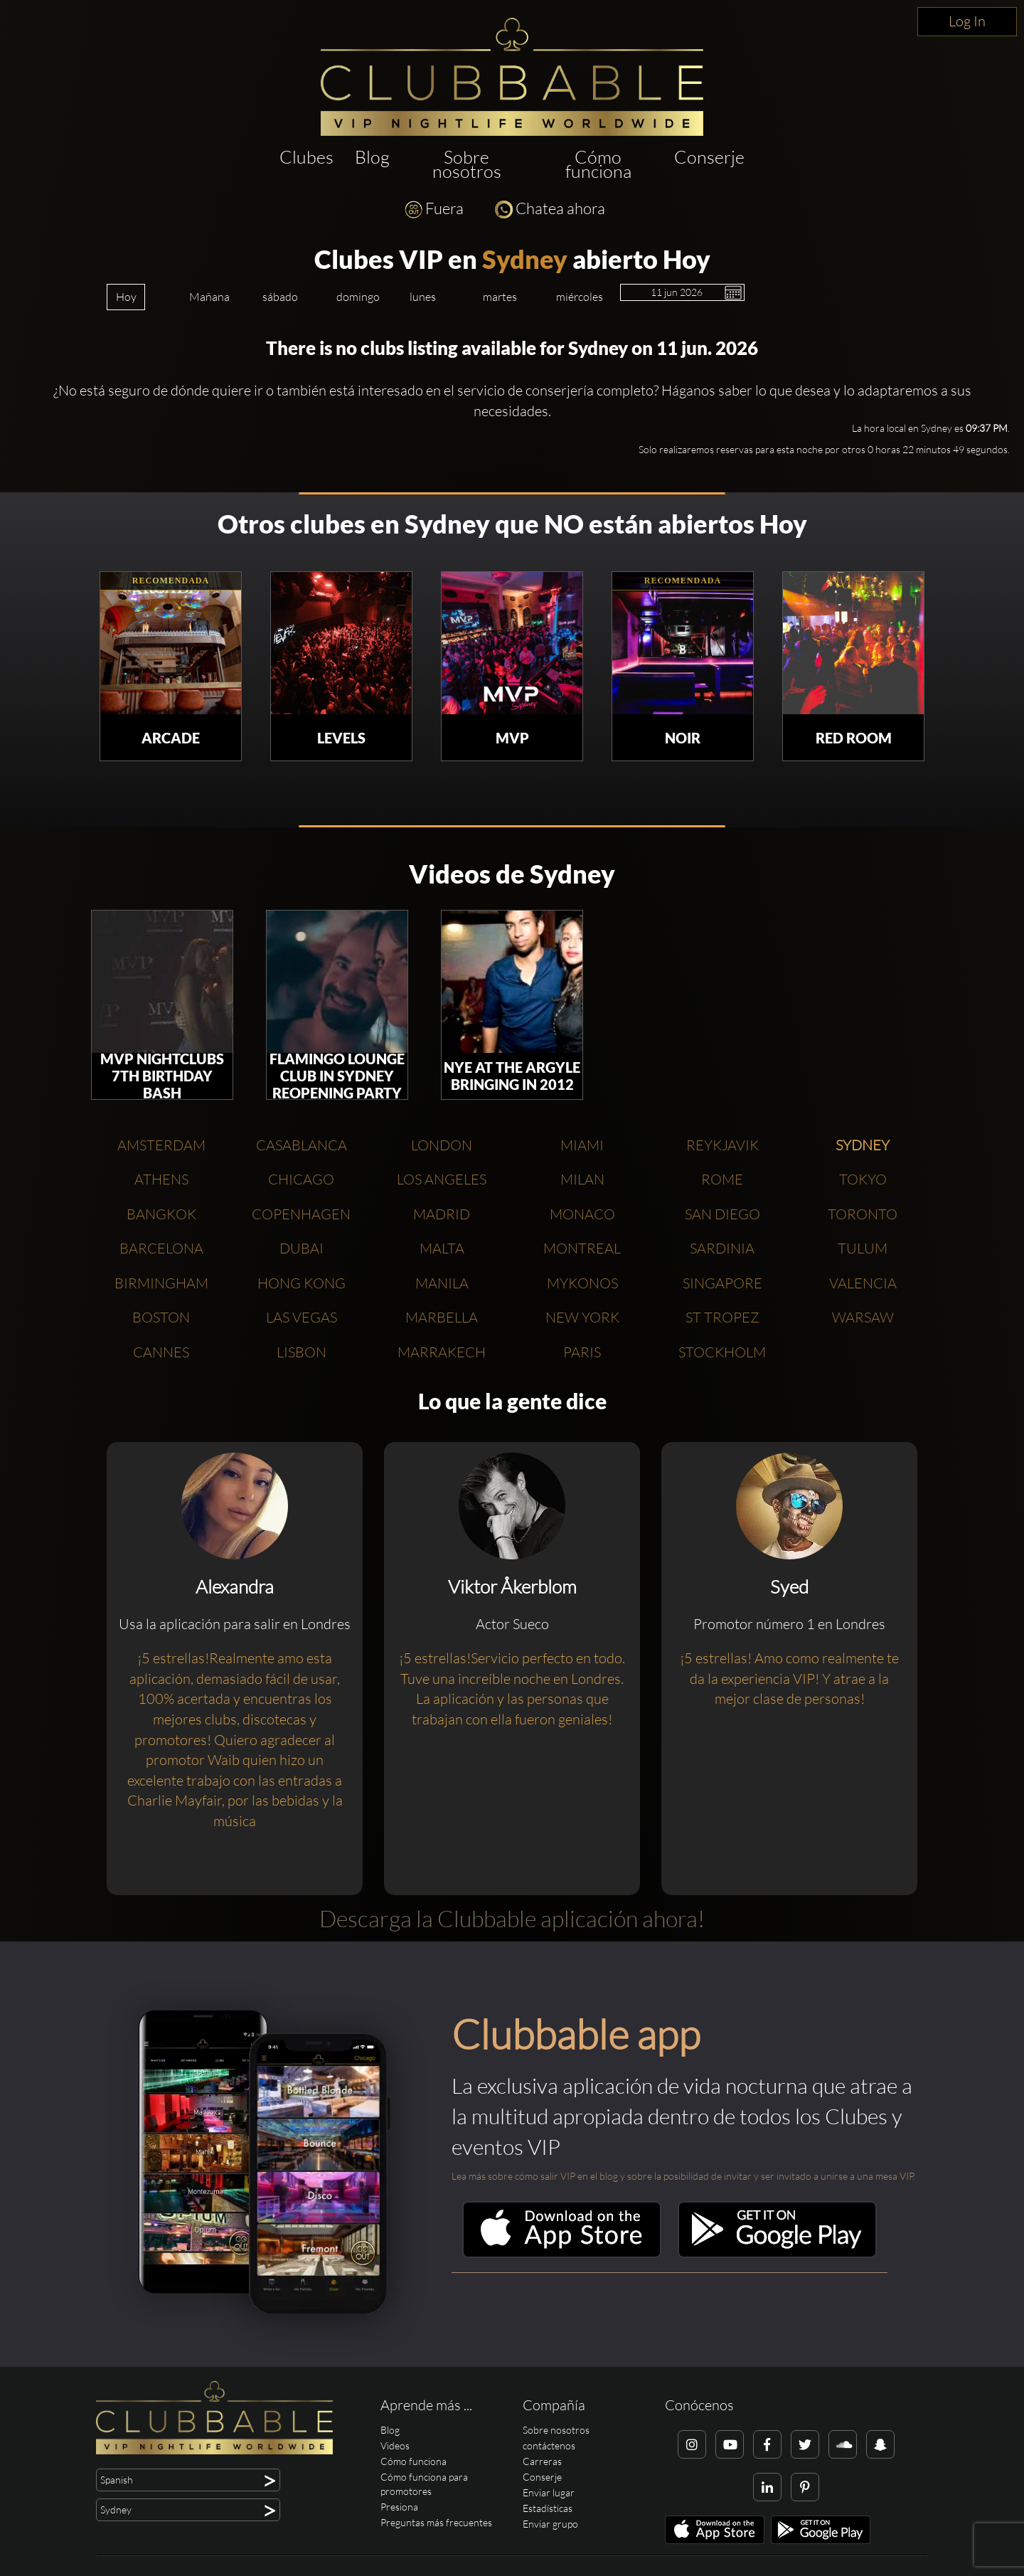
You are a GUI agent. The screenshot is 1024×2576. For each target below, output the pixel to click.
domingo (358, 297)
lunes (423, 297)
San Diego (722, 1214)
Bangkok (161, 1214)
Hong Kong (301, 1283)
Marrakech (442, 1352)
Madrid (441, 1214)
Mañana (209, 297)
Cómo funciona (598, 164)
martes (500, 297)
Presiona (399, 2507)
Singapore (722, 1283)
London (441, 1145)
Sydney (524, 259)
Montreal (582, 1248)
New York (582, 1317)
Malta (442, 1248)
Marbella (441, 1317)
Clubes (306, 157)
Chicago (301, 1179)
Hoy (126, 297)
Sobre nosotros (466, 164)
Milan (582, 1179)
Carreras (542, 2461)
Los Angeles (441, 1179)
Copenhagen (301, 1214)
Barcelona (161, 1248)
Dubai (301, 1248)
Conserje (709, 157)
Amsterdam (161, 1145)
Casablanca (301, 1145)
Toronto (862, 1214)
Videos (395, 2445)
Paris (582, 1352)
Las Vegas (301, 1317)
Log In (967, 21)
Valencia (863, 1283)
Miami (582, 1145)
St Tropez (722, 1317)
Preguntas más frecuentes (436, 2522)
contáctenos (549, 2445)
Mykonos (582, 1283)
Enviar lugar (549, 2492)
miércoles (579, 297)
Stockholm (722, 1352)
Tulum (862, 1248)
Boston (161, 1317)
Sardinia (722, 1248)
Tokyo (863, 1179)
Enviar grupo (550, 2524)
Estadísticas (547, 2508)
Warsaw (863, 1317)
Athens (161, 1179)
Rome (722, 1179)
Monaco (582, 1214)
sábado (280, 297)
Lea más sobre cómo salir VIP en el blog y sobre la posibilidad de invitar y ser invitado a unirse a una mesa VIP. (683, 2176)
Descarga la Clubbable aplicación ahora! (512, 1918)
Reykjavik (722, 1145)
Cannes (161, 1352)
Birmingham (161, 1283)
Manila (442, 1283)
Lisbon (301, 1352)
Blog (372, 157)
